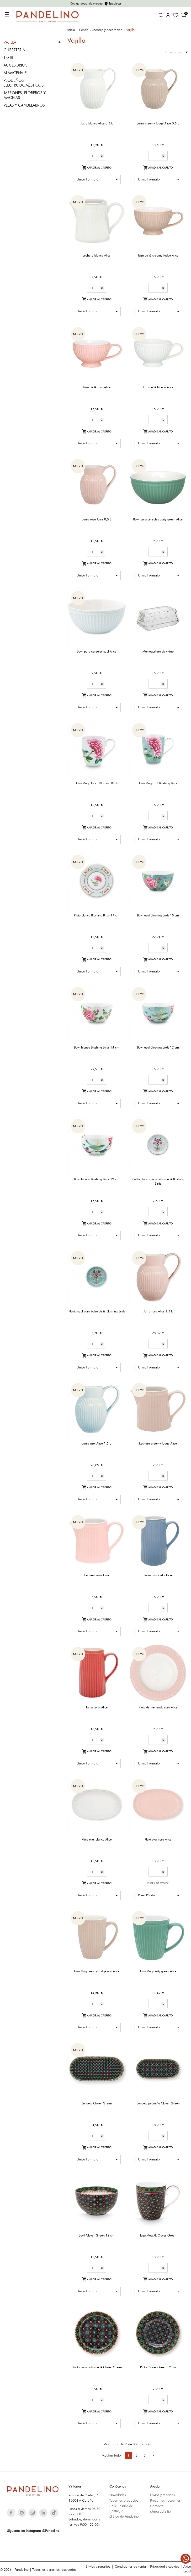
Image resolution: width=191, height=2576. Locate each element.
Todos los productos (123, 2500)
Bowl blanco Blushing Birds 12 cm (96, 1179)
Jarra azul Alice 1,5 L (96, 1443)
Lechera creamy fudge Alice (158, 1443)
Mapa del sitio (160, 2511)
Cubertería (14, 50)
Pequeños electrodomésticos (23, 82)
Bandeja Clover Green (96, 2103)
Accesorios (15, 65)
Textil (9, 57)
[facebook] (11, 2513)
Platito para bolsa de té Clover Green (97, 2367)
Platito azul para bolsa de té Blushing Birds (97, 1311)
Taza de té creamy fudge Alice (158, 255)
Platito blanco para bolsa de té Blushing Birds (158, 1181)
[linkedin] (43, 2512)
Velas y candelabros (24, 105)
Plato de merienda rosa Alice (158, 1707)
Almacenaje (15, 73)
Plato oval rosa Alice (157, 1839)
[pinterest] (22, 2513)
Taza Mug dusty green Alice (158, 1971)
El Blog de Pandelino (124, 2516)
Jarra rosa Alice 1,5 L (158, 1311)
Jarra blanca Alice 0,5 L (96, 123)
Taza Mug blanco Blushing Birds (97, 783)
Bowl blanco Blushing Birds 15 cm (96, 1047)
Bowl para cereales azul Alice (96, 651)
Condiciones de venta (130, 2566)
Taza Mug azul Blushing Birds (158, 783)
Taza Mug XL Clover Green (158, 2235)
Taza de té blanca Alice (158, 387)
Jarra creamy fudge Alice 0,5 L (158, 123)
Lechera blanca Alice (97, 255)
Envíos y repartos (162, 2495)
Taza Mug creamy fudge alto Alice (96, 1971)
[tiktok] (54, 2512)
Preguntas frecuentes (165, 2500)
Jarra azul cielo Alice (158, 1575)
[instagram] (33, 2513)
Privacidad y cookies (164, 2566)
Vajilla (10, 42)
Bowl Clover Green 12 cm (96, 2235)
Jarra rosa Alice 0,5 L (96, 519)
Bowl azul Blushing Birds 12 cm (158, 1047)
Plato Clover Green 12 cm (158, 2367)
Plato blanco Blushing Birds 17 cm (96, 915)
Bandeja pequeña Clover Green (158, 2103)
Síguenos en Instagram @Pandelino (33, 2531)
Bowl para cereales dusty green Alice (158, 519)
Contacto (157, 2506)
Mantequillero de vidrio (158, 651)
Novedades (117, 2495)
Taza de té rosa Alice (97, 387)
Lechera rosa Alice (96, 1575)
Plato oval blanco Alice (97, 1839)
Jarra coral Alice (97, 1707)
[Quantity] (96, 155)
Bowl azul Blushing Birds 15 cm (158, 915)
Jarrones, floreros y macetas (25, 95)
